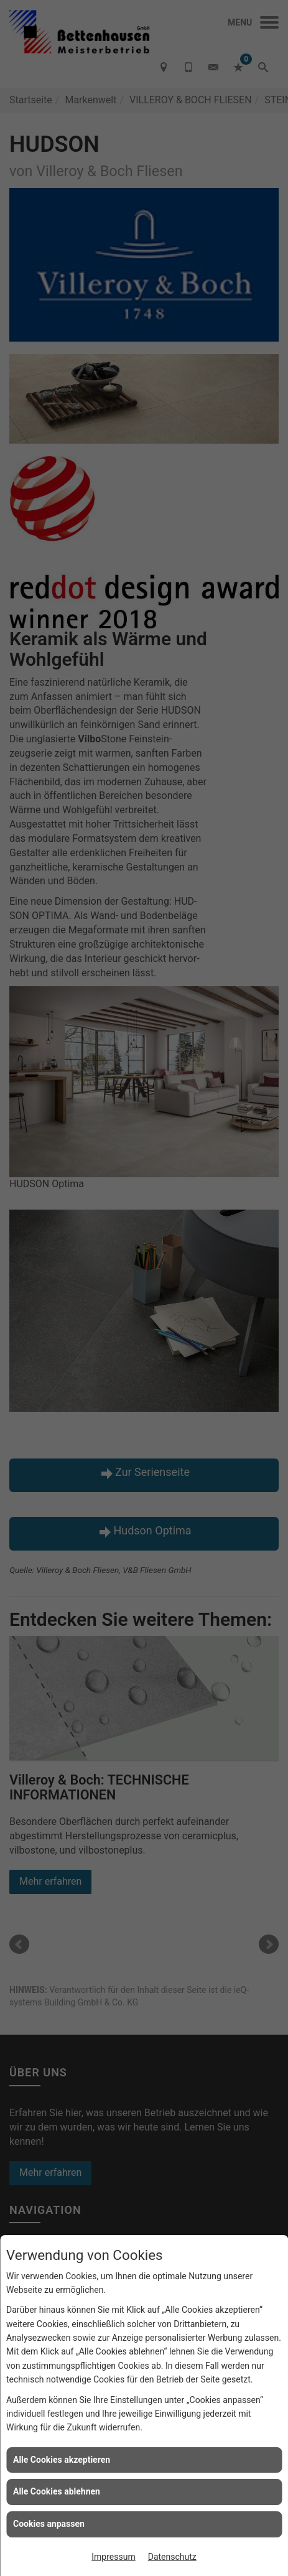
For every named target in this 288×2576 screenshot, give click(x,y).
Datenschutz (172, 2557)
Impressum (113, 2557)
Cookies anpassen (49, 2524)
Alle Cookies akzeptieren (61, 2460)
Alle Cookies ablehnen (56, 2491)
